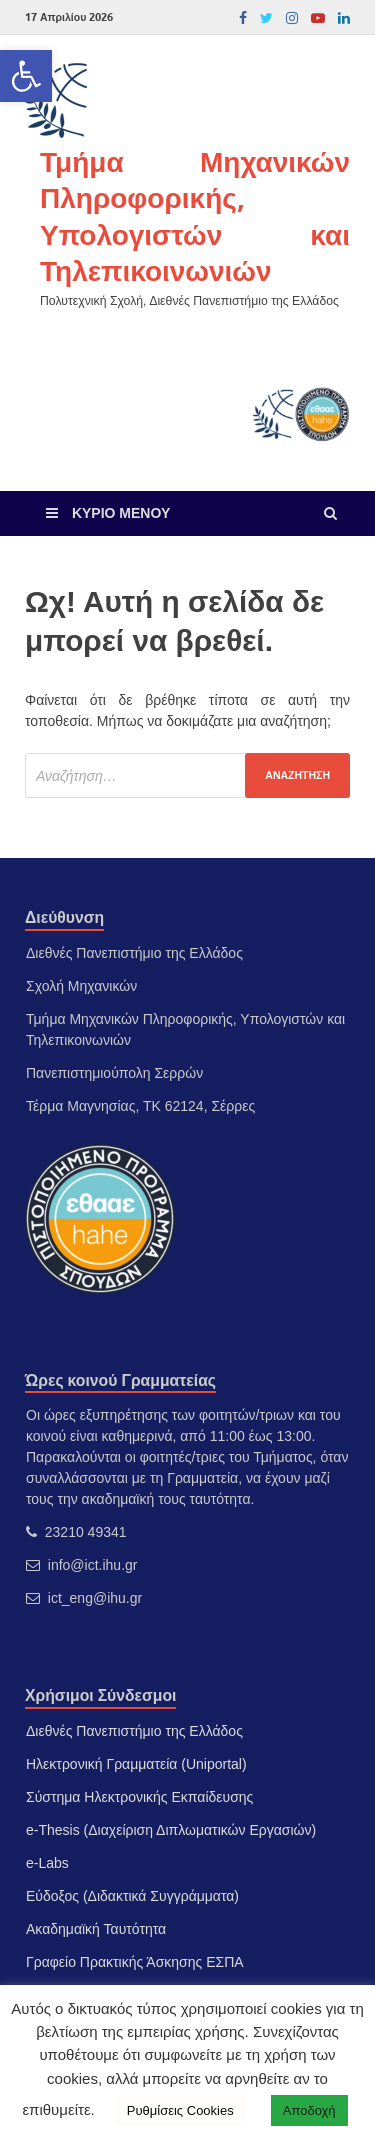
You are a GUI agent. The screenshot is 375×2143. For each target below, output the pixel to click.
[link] (26, 76)
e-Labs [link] (47, 1863)
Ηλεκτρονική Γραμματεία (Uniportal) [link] (136, 1764)
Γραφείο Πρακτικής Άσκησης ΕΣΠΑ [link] (135, 1962)
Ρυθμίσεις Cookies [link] (180, 2110)
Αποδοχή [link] (309, 2110)
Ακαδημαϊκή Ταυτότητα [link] (96, 1929)
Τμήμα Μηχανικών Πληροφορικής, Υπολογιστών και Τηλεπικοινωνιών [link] (195, 216)
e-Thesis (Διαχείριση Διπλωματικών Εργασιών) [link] (171, 1830)
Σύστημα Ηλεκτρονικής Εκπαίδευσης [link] (139, 1797)
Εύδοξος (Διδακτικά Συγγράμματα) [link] (132, 1896)
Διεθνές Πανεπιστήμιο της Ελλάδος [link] (134, 1731)
